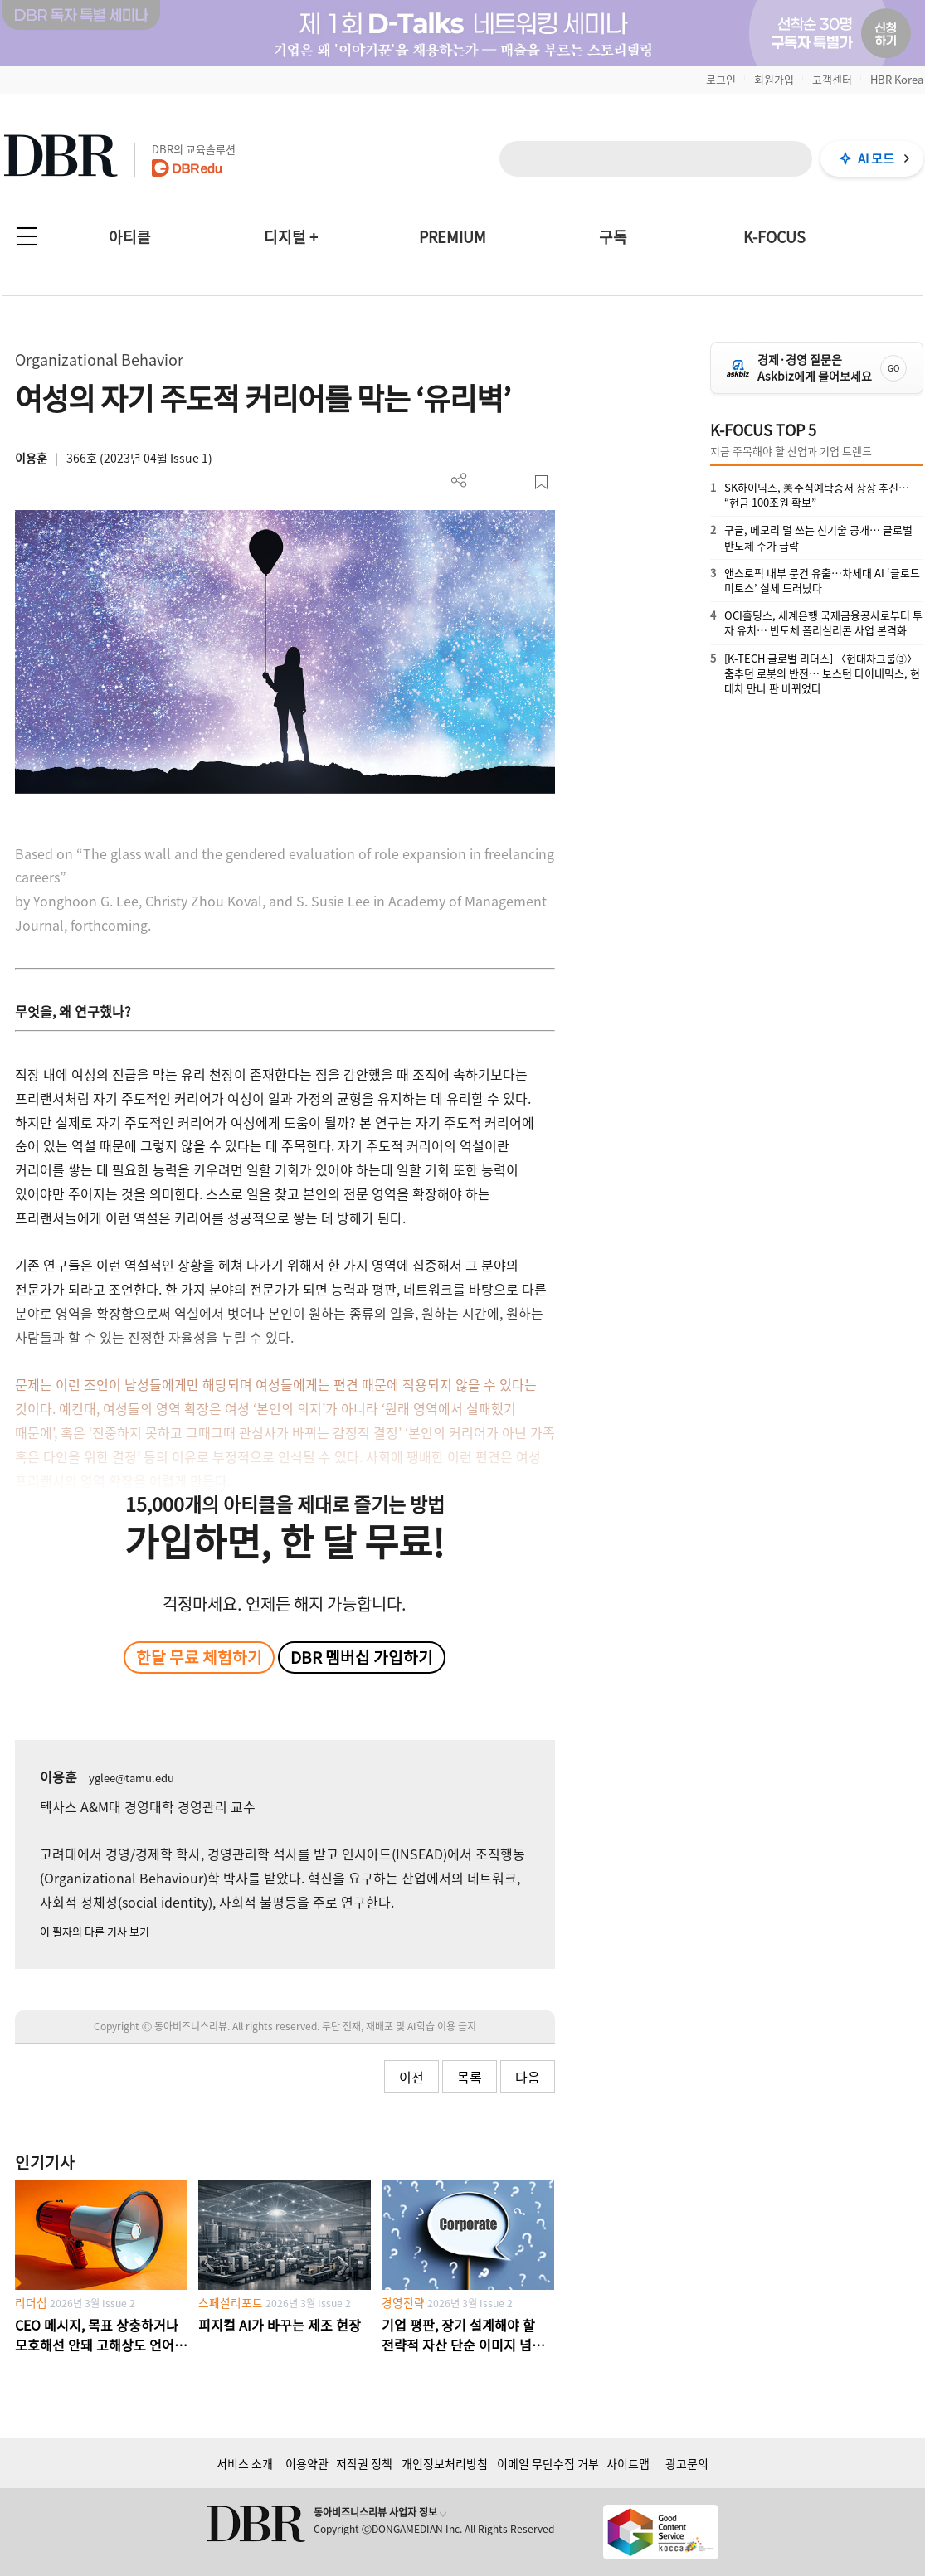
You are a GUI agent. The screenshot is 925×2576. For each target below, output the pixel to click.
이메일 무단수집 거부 (548, 2463)
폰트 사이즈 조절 (514, 482)
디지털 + (291, 237)
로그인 (721, 79)
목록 (469, 2077)
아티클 (130, 237)
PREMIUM (452, 237)
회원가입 (774, 79)
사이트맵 (628, 2463)
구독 (613, 237)
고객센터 (832, 79)
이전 (411, 2077)
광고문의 (686, 2463)
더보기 (459, 480)
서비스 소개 (245, 2463)
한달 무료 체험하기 (199, 1657)
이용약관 (307, 2463)
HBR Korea (896, 79)
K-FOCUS (774, 237)
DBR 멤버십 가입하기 (361, 1657)
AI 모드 (876, 158)
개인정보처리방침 (445, 2463)
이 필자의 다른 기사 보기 (94, 1931)
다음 (527, 2077)
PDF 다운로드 (486, 482)
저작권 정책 (364, 2463)
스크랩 (541, 482)
